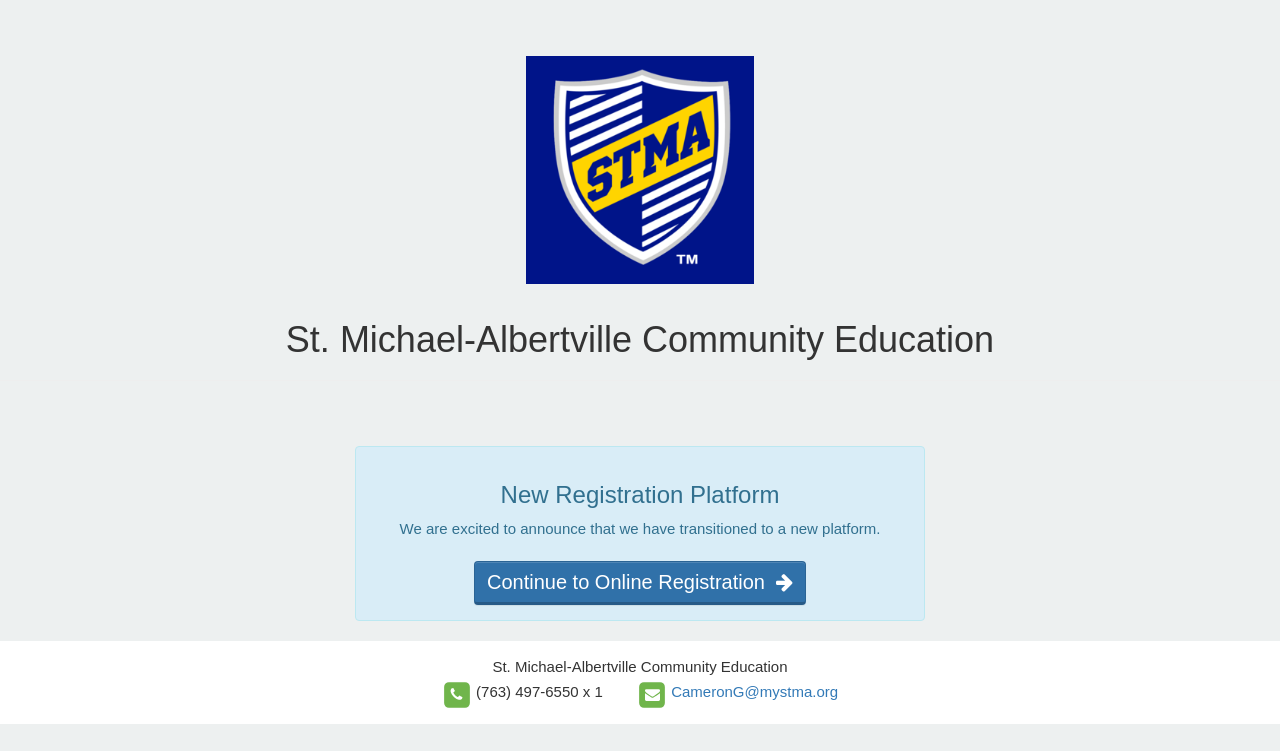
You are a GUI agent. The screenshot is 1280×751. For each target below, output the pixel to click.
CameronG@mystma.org (754, 691)
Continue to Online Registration (640, 582)
